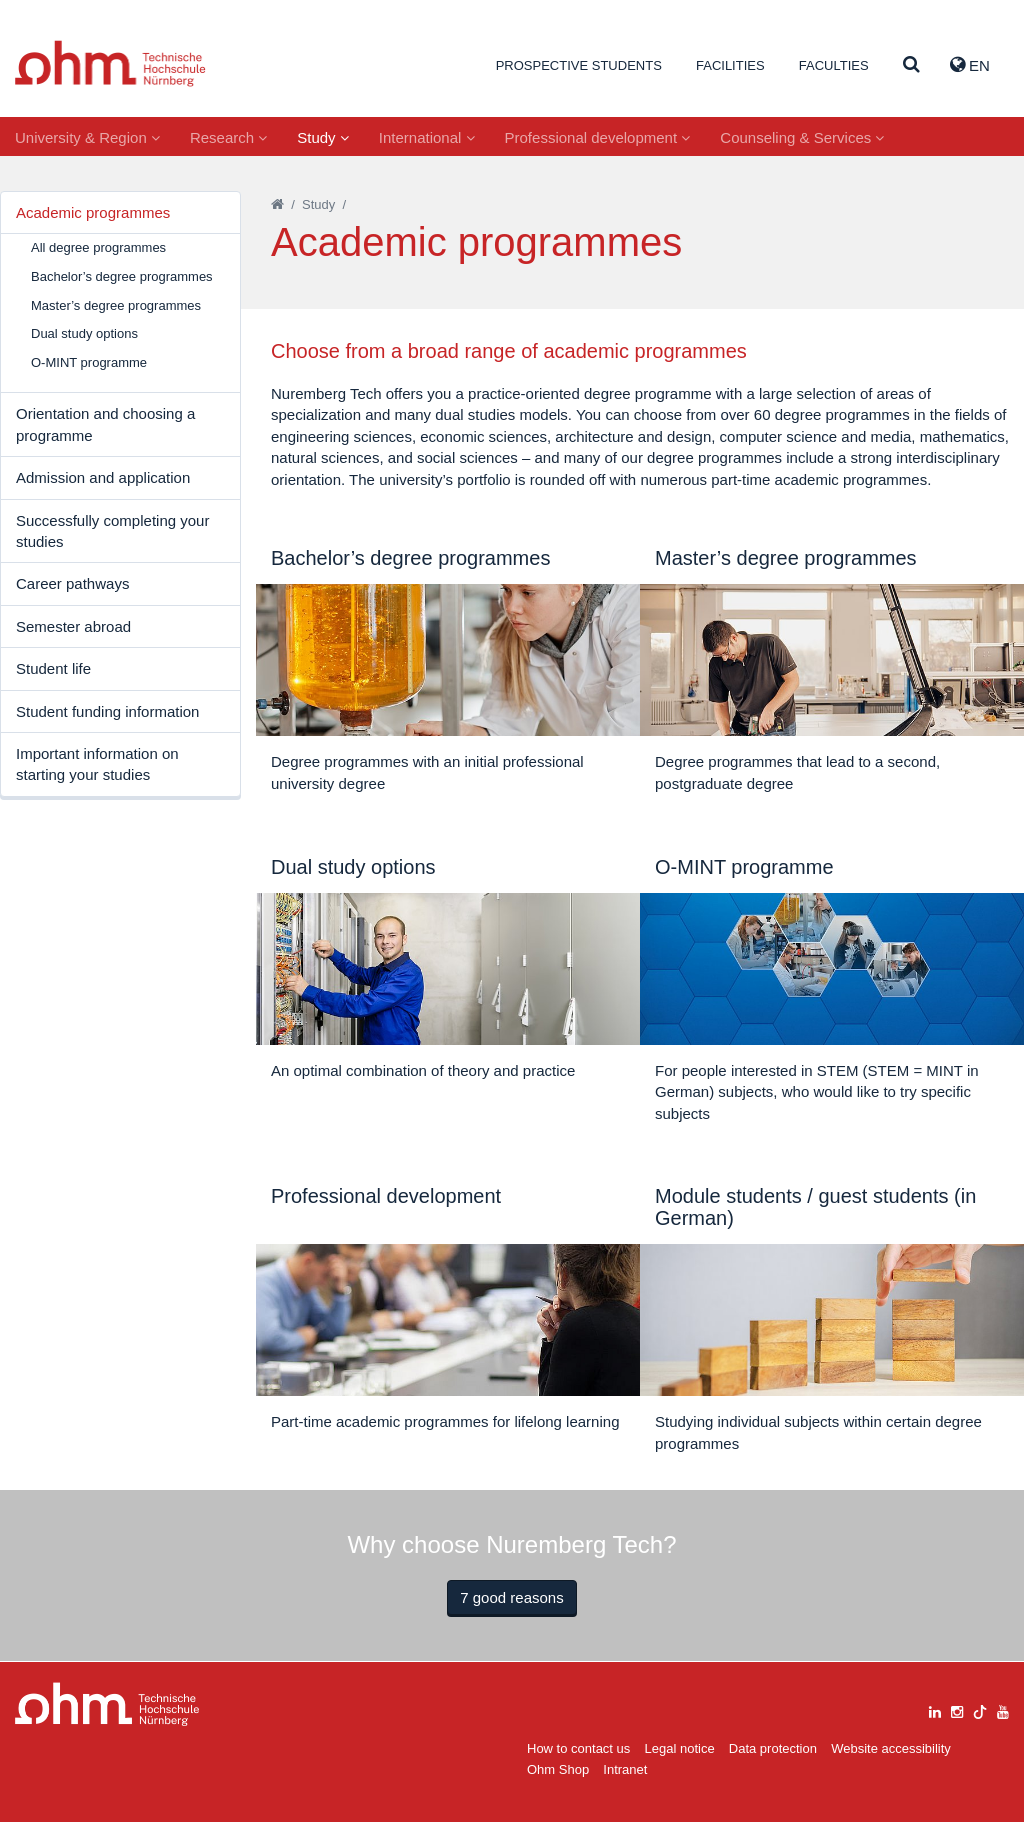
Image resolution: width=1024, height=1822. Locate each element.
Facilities (730, 65)
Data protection (773, 1748)
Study (323, 137)
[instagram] (957, 1709)
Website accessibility (891, 1748)
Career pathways (72, 583)
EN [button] (970, 65)
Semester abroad (73, 626)
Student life (53, 668)
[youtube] (1003, 1709)
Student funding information (107, 711)
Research (228, 137)
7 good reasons (511, 1597)
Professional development (598, 137)
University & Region (87, 137)
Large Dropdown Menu (107, 1704)
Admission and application (103, 477)
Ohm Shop (558, 1769)
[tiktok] (980, 1709)
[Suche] (911, 65)
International (427, 137)
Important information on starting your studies (97, 764)
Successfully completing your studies (112, 531)
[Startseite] (277, 204)
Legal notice (680, 1748)
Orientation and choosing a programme (105, 424)
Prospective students (579, 65)
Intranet (625, 1769)
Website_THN (110, 63)
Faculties (834, 65)
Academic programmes (93, 212)
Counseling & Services (802, 137)
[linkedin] (935, 1709)
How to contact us (578, 1748)
